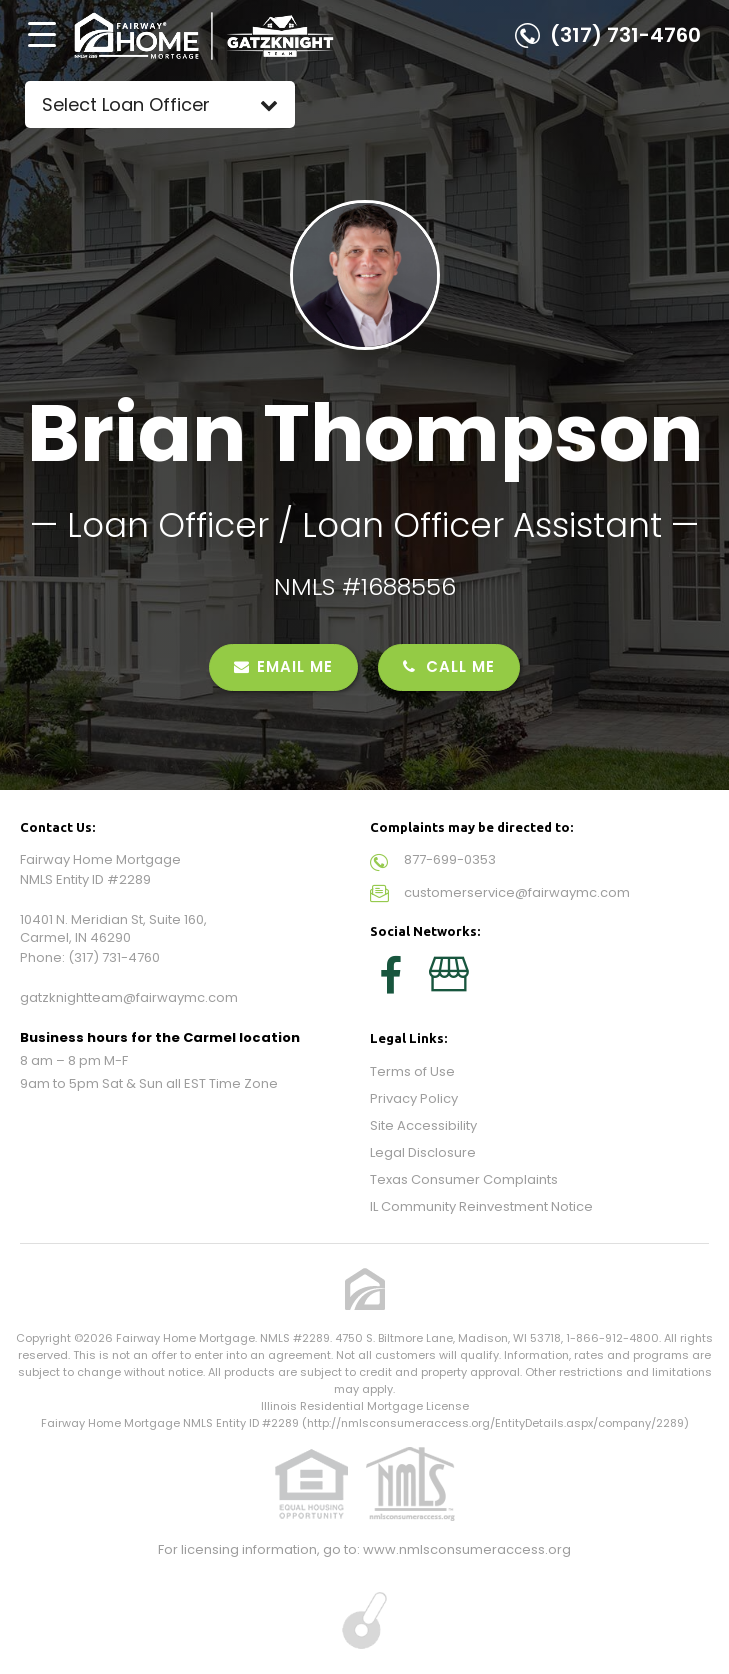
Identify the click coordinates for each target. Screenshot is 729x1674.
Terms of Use (412, 1071)
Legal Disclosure (423, 1152)
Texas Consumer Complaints (464, 1179)
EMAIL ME (283, 666)
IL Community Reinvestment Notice (481, 1206)
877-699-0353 (450, 859)
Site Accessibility (423, 1125)
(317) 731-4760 (625, 35)
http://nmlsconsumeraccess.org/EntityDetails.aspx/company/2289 (495, 1423)
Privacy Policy (414, 1098)
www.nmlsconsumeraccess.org (467, 1549)
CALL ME (449, 666)
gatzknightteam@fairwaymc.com (129, 997)
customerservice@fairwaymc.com (517, 892)
